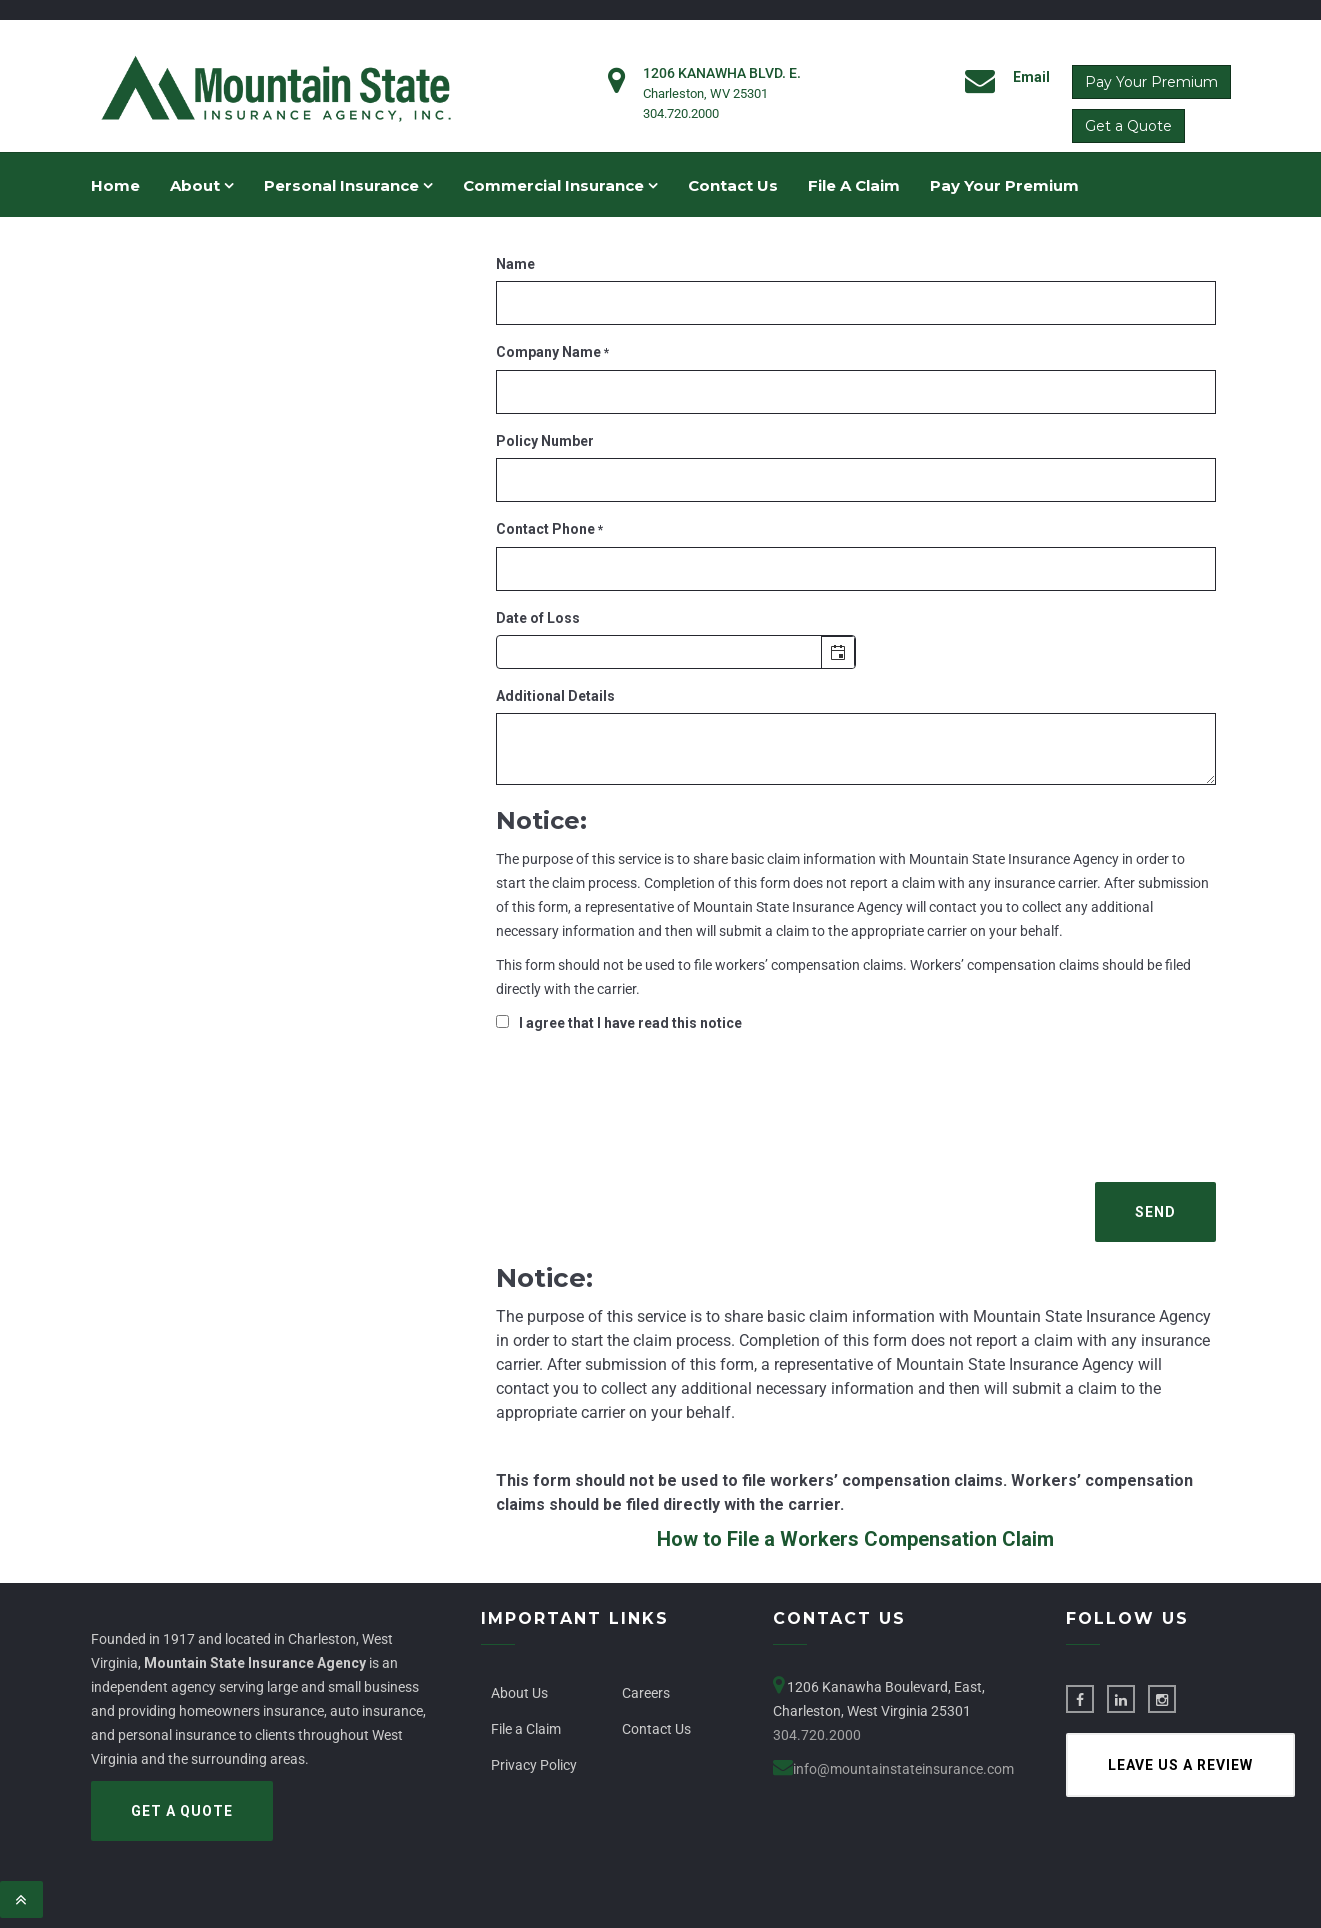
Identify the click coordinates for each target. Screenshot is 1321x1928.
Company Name (552, 352)
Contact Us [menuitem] (733, 185)
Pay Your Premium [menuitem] (1004, 185)
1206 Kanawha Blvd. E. (722, 73)
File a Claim (526, 1729)
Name (515, 264)
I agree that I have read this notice (630, 1023)
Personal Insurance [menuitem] (348, 185)
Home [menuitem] (115, 185)
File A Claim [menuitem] (854, 185)
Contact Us (656, 1729)
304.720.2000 (681, 113)
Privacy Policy (534, 1765)
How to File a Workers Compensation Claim (855, 1539)
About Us (519, 1693)
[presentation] (648, 1104)
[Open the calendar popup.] (838, 653)
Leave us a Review (1180, 1765)
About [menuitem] (202, 185)
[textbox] (676, 652)
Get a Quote (1128, 126)
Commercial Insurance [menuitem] (560, 185)
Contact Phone (549, 529)
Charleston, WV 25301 (705, 93)
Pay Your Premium (1151, 82)
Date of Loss (538, 618)
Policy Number (545, 441)
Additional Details (555, 696)
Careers (646, 1693)
